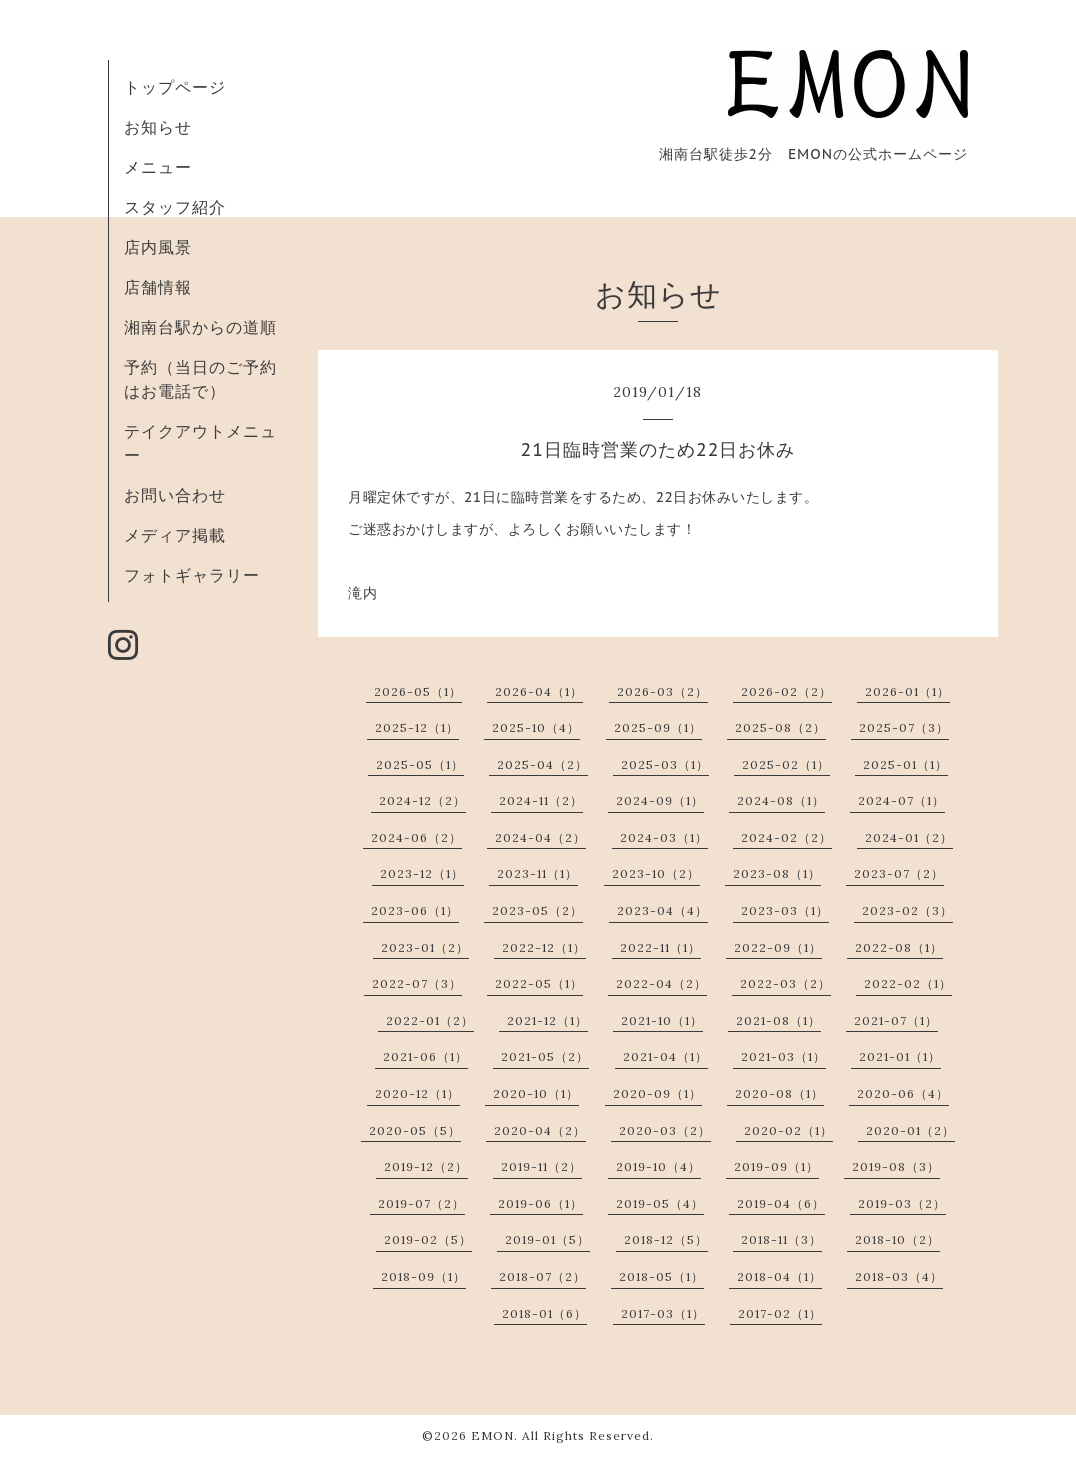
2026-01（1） (907, 691)
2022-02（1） (908, 983)
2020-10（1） (536, 1093)
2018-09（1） (423, 1276)
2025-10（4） (536, 727)
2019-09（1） (776, 1166)
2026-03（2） (662, 691)
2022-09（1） (778, 947)
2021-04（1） (665, 1056)
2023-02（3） (907, 910)
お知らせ (158, 127)
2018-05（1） (661, 1276)
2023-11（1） (537, 873)
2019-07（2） (421, 1203)
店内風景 (158, 247)
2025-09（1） (658, 727)
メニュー (158, 167)
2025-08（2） (780, 727)
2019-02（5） (428, 1239)
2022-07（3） (417, 983)
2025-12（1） (417, 727)
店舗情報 (158, 287)
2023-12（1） (422, 873)
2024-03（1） (664, 837)
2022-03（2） (785, 983)
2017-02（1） (780, 1313)
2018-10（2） (897, 1239)
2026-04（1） (539, 691)
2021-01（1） (900, 1056)
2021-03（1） (783, 1056)
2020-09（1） (657, 1093)
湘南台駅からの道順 (200, 327)
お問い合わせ (175, 495)
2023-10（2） (656, 873)
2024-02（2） (786, 837)
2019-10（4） (658, 1166)
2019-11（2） (541, 1166)
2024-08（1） (781, 800)
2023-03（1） (785, 910)
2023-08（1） (777, 873)
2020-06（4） (903, 1093)
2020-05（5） (415, 1130)
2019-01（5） (547, 1239)
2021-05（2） (545, 1056)
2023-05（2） (537, 910)
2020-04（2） (540, 1130)
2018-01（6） (544, 1313)
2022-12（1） (544, 947)
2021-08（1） (778, 1020)
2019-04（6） (781, 1203)
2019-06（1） (540, 1203)
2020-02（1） (788, 1130)
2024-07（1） (901, 800)
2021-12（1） (547, 1020)
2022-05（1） (539, 983)
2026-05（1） (418, 691)
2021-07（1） (896, 1020)
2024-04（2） (540, 837)
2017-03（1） (663, 1313)
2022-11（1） (660, 947)
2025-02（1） (786, 764)
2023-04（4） (662, 910)
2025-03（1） (665, 764)
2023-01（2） (425, 947)
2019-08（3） (896, 1166)
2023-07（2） (899, 873)
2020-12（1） (417, 1093)
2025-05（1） (420, 764)
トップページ (175, 87)
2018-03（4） (899, 1276)
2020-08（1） (779, 1093)
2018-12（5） (666, 1239)
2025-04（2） (542, 764)
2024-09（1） (660, 800)
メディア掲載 (175, 535)
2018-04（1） (779, 1276)
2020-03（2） (665, 1130)
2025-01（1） (905, 764)
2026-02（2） (786, 691)
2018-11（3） (781, 1239)
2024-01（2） (909, 837)
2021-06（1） (425, 1056)
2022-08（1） (899, 947)
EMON (492, 1435)
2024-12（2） (422, 800)
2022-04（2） (661, 983)
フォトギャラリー (192, 575)
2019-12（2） (426, 1166)
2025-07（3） (904, 727)
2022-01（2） (430, 1020)
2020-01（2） (910, 1130)
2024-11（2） (541, 800)
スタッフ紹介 (175, 207)
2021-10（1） (662, 1020)
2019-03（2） (902, 1203)
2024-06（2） (416, 837)
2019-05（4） (660, 1203)
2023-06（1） (415, 910)
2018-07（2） (542, 1276)
